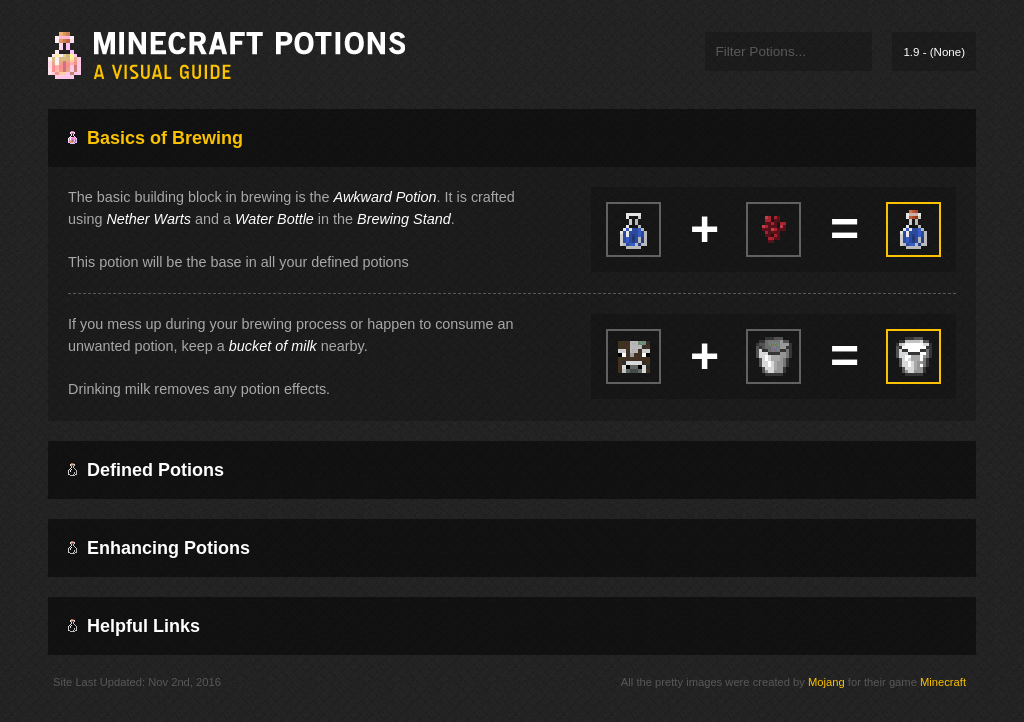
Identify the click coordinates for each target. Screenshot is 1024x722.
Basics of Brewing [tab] (155, 138)
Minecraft (943, 682)
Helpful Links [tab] (134, 626)
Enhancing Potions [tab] (159, 548)
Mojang (826, 682)
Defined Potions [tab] (146, 470)
